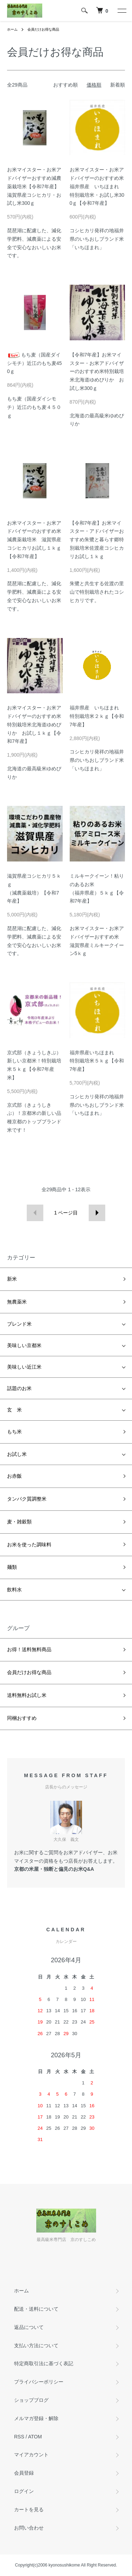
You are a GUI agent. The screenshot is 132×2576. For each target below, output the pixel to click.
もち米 (14, 1431)
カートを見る (29, 2509)
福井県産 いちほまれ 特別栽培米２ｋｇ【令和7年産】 (97, 716)
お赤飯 (14, 1476)
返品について (29, 2327)
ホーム (12, 29)
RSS (19, 2436)
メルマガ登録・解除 (36, 2418)
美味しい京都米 (24, 1345)
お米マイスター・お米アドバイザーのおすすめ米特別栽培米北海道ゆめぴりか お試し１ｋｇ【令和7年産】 (34, 724)
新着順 (117, 85)
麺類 (12, 1567)
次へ (97, 1213)
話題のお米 (19, 1388)
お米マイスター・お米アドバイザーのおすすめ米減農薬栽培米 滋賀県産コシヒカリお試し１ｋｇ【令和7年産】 (34, 539)
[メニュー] (121, 10)
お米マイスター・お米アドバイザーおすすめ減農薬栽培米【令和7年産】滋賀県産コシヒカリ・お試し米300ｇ (34, 186)
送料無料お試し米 (26, 1695)
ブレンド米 (19, 1324)
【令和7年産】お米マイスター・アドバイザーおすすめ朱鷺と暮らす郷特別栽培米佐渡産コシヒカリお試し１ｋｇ (97, 539)
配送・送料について (36, 2309)
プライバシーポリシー (38, 2382)
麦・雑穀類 (19, 1521)
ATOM (35, 2436)
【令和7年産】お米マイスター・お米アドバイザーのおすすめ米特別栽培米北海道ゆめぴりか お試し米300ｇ (97, 371)
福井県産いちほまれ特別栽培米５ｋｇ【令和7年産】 (97, 1061)
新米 (12, 1279)
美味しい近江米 (24, 1367)
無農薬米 (17, 1302)
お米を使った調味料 (29, 1544)
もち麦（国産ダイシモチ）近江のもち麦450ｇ (34, 363)
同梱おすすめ (22, 1718)
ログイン (24, 2491)
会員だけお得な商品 (43, 29)
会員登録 (24, 2473)
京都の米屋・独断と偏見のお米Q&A (54, 1869)
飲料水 (14, 1589)
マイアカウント (31, 2454)
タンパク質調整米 (26, 1499)
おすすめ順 (65, 85)
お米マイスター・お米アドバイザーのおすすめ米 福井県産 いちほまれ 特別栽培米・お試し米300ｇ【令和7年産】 (99, 186)
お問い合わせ (29, 2528)
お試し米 (17, 1454)
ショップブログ (31, 2400)
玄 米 (14, 1410)
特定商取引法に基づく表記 (43, 2363)
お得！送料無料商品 (29, 1649)
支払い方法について (36, 2345)
